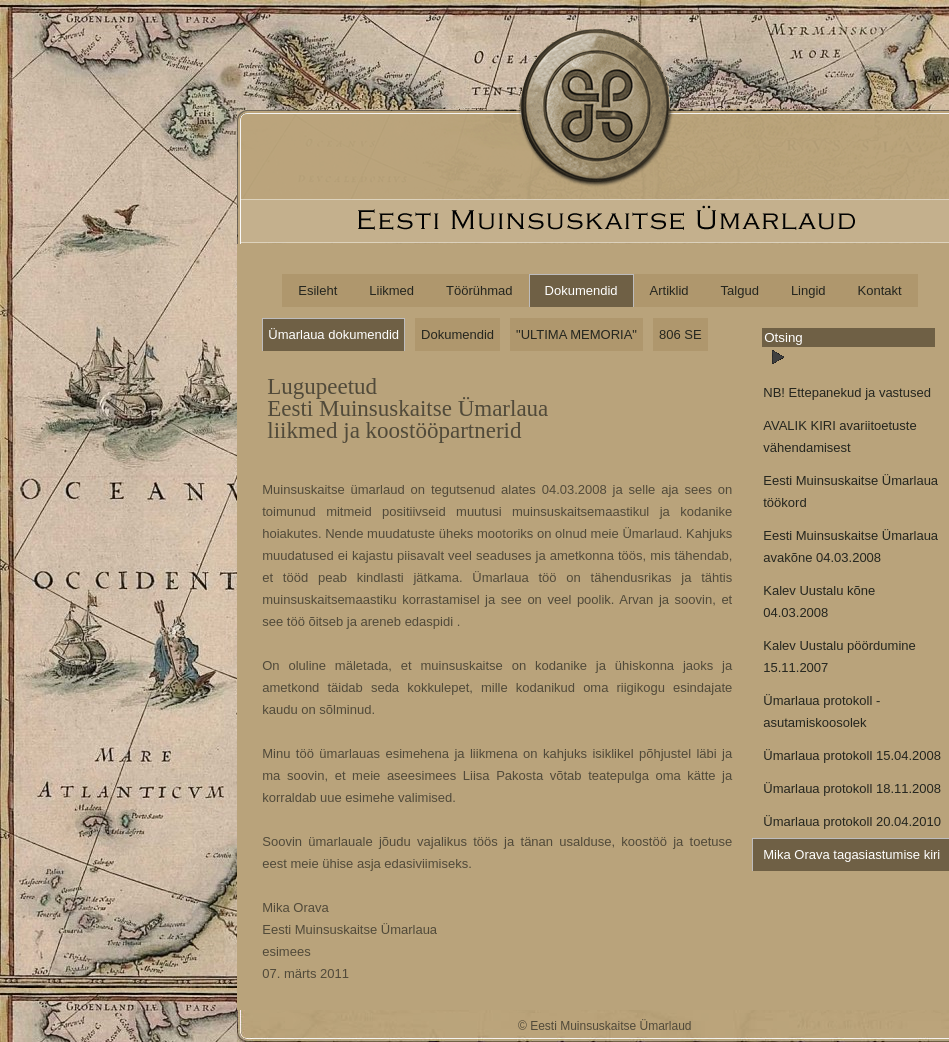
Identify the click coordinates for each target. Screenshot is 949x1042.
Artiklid (669, 290)
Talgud (740, 290)
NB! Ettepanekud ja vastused (847, 392)
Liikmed (391, 290)
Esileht (317, 290)
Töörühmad (479, 290)
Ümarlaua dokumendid (333, 334)
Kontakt (880, 290)
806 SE (680, 334)
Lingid (808, 290)
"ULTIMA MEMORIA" (576, 334)
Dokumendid (581, 290)
